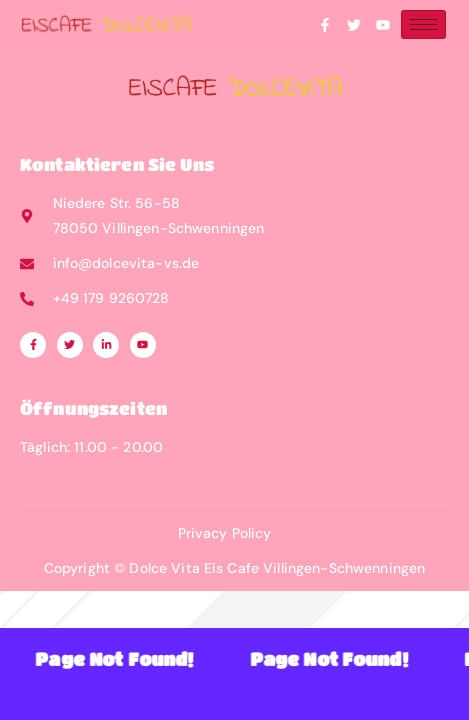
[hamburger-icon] (423, 24)
